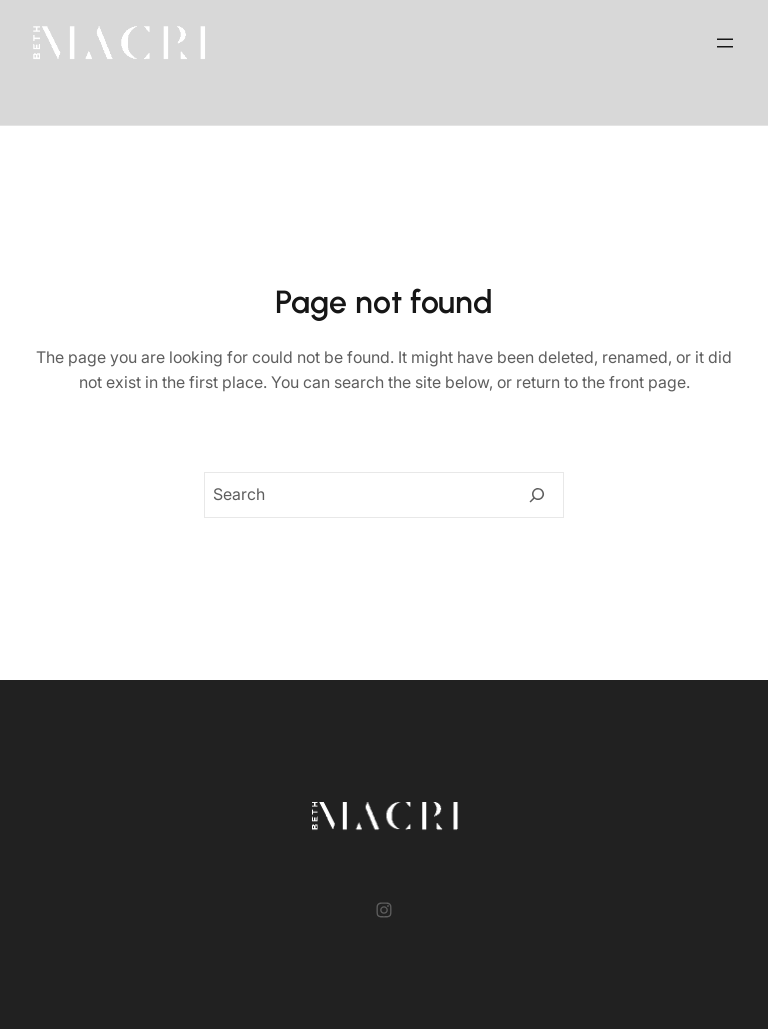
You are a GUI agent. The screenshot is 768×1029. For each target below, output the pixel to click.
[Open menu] (725, 43)
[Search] (537, 495)
